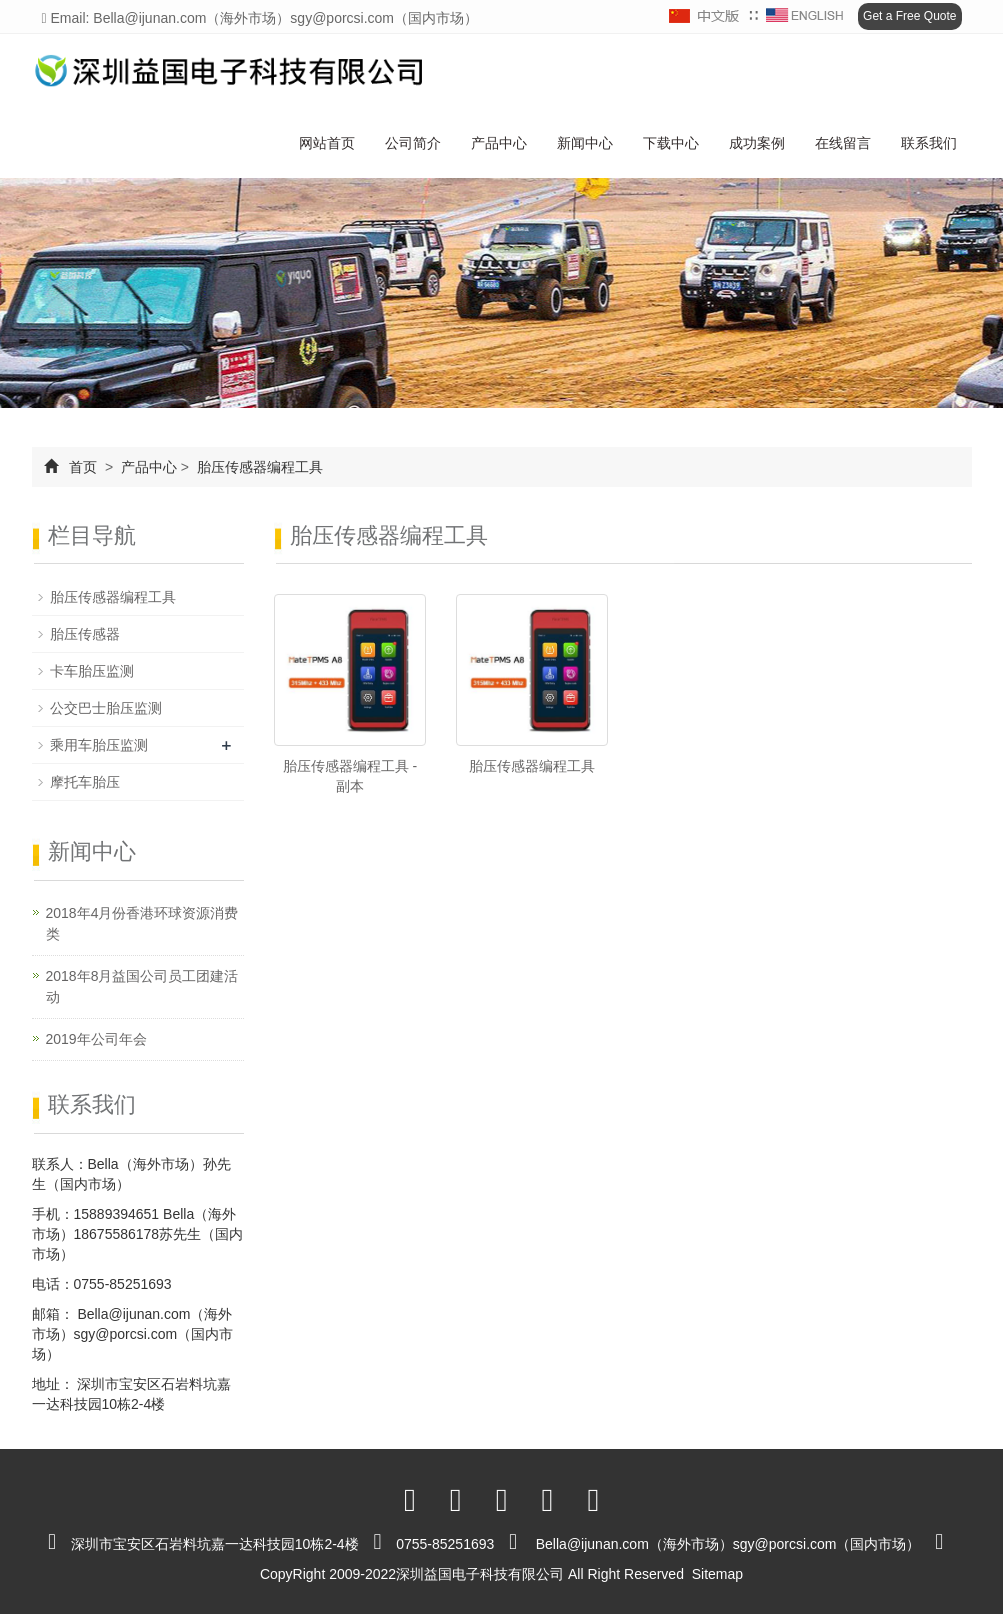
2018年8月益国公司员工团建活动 (142, 986)
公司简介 (413, 143)
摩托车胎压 (85, 782)
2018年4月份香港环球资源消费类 (142, 923)
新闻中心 (585, 143)
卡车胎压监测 (92, 671)
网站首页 (327, 143)
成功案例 (757, 143)
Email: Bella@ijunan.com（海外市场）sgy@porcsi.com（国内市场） (260, 18)
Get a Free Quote (909, 16)
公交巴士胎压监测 (106, 708)
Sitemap (717, 1574)
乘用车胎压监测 (99, 745)
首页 (83, 467)
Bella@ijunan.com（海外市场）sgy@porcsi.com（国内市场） (133, 1334)
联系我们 (929, 143)
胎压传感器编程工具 (258, 467)
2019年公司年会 (96, 1039)
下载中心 (671, 143)
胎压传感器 (85, 634)
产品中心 (499, 143)
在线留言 (843, 143)
